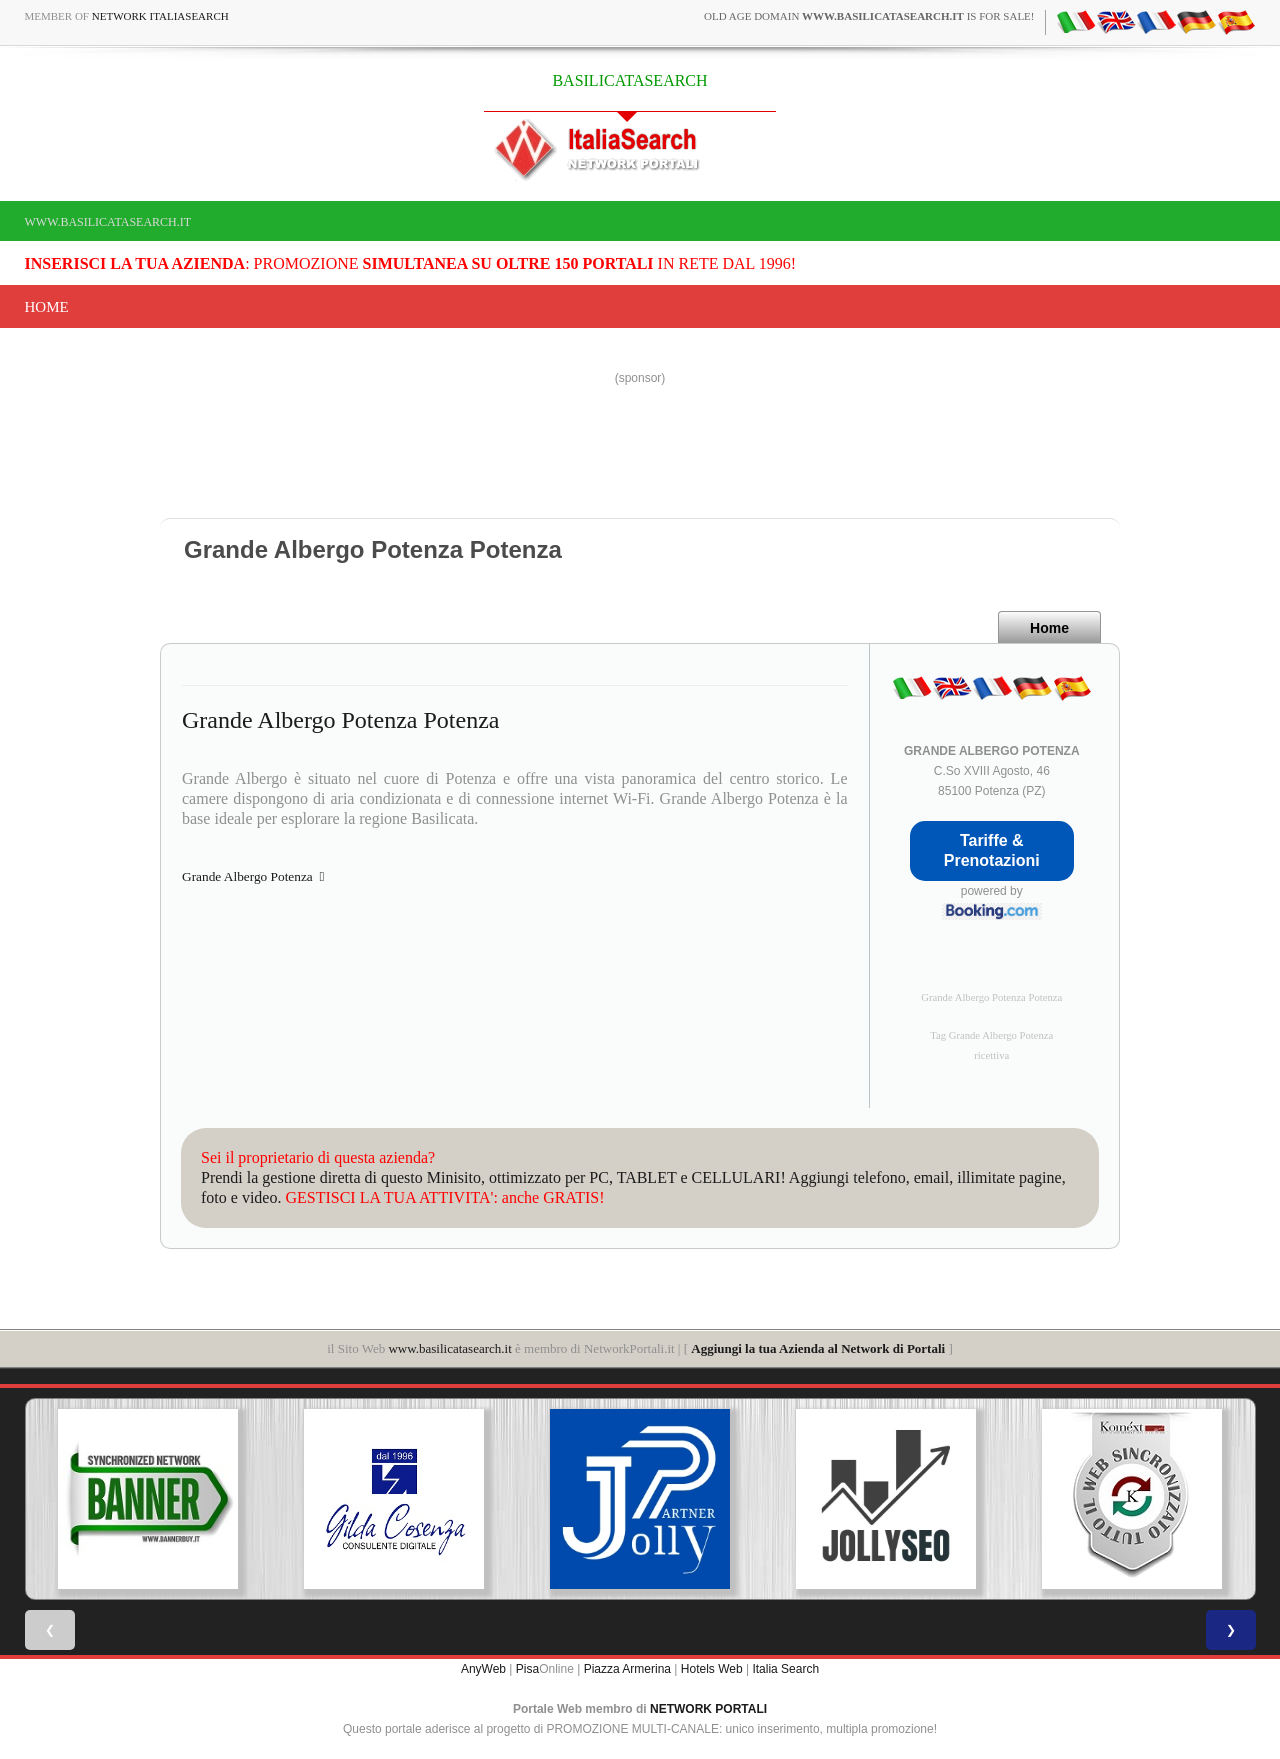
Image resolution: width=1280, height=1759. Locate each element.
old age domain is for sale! (869, 16)
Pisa (527, 1669)
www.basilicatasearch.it (108, 222)
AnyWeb (483, 1669)
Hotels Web (712, 1669)
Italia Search (785, 1669)
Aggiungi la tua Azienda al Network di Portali (818, 1348)
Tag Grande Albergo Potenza (991, 1035)
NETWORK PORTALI (708, 1709)
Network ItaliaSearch (160, 16)
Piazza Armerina (627, 1669)
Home (47, 307)
